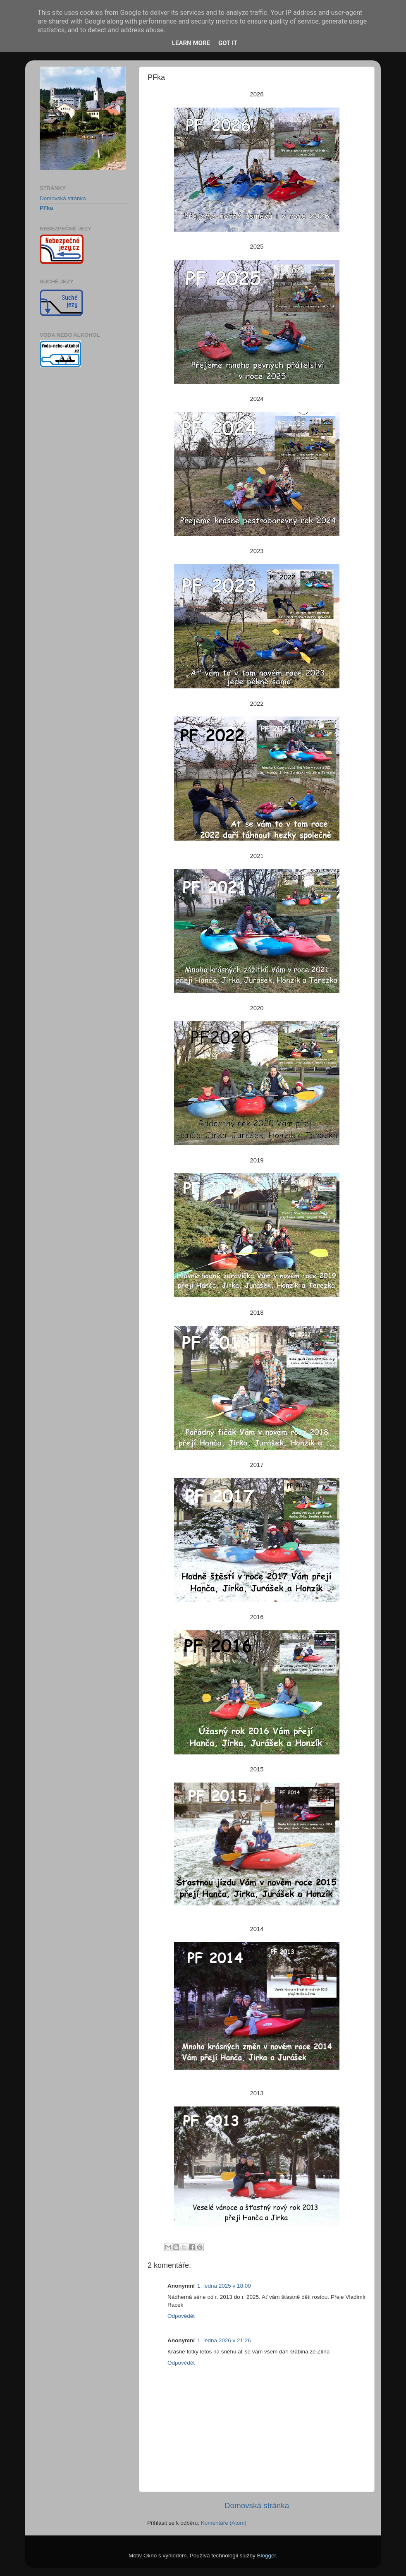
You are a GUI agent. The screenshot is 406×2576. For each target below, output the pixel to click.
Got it (227, 43)
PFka (46, 208)
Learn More (191, 43)
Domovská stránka (256, 2505)
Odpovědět (181, 2316)
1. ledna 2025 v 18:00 (224, 2286)
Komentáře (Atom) (223, 2523)
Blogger (266, 2555)
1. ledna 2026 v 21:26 (224, 2340)
